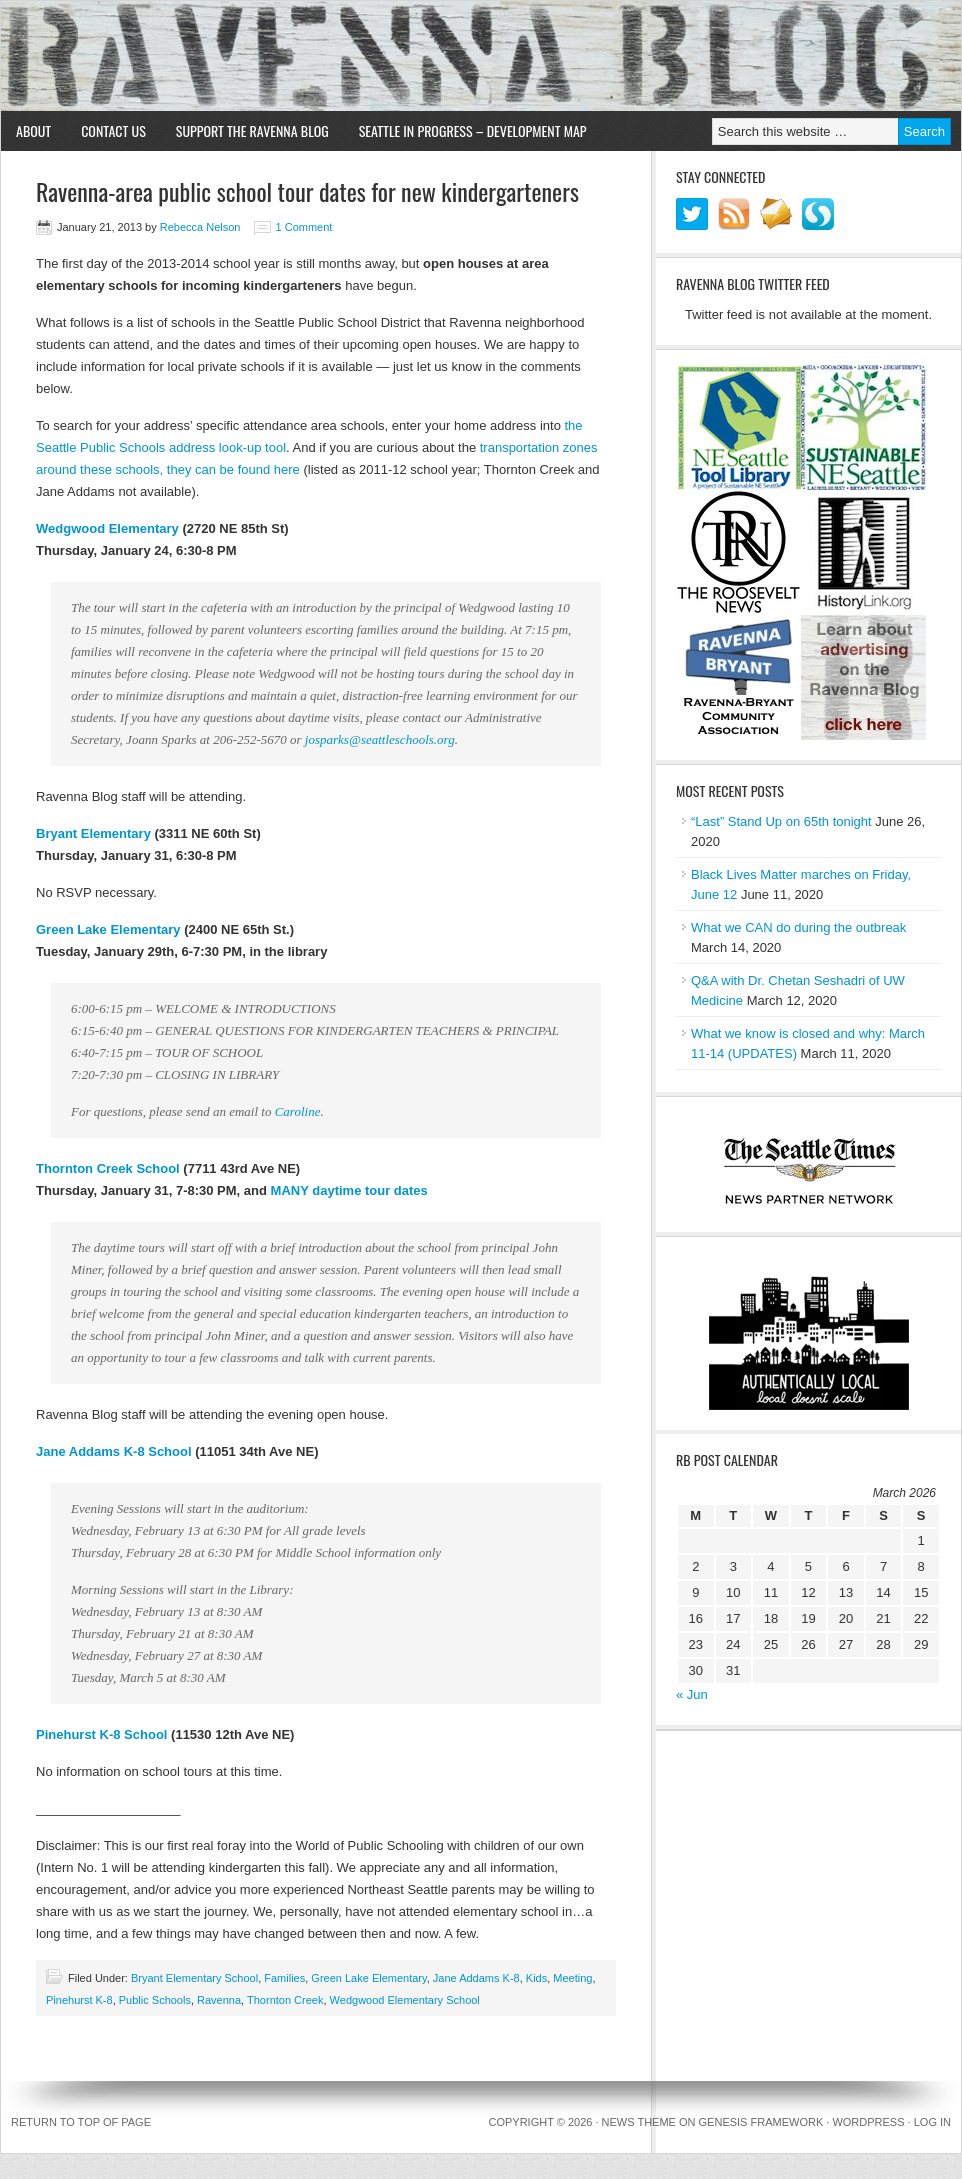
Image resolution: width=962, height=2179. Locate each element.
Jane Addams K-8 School (114, 1451)
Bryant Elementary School (194, 1978)
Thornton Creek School (108, 1168)
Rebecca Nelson (200, 227)
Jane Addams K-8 (476, 1978)
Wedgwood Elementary (107, 528)
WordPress (868, 2122)
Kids (536, 1978)
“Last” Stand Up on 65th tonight (781, 821)
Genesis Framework (761, 2122)
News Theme (639, 2122)
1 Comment (304, 227)
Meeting (572, 1978)
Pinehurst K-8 (79, 2000)
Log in (932, 2122)
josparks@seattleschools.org (380, 739)
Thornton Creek (285, 2000)
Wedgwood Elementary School (405, 2000)
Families (284, 1978)
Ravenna (219, 2000)
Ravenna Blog (481, 56)
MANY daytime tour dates (349, 1190)
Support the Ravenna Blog (252, 130)
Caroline (298, 1111)
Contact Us (113, 130)
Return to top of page (81, 2122)
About (33, 130)
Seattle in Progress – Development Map (473, 130)
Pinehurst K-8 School (101, 1734)
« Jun (692, 1694)
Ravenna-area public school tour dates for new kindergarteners (307, 191)
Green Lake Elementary (108, 929)
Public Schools (155, 2000)
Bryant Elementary (93, 833)
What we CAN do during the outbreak (798, 927)
